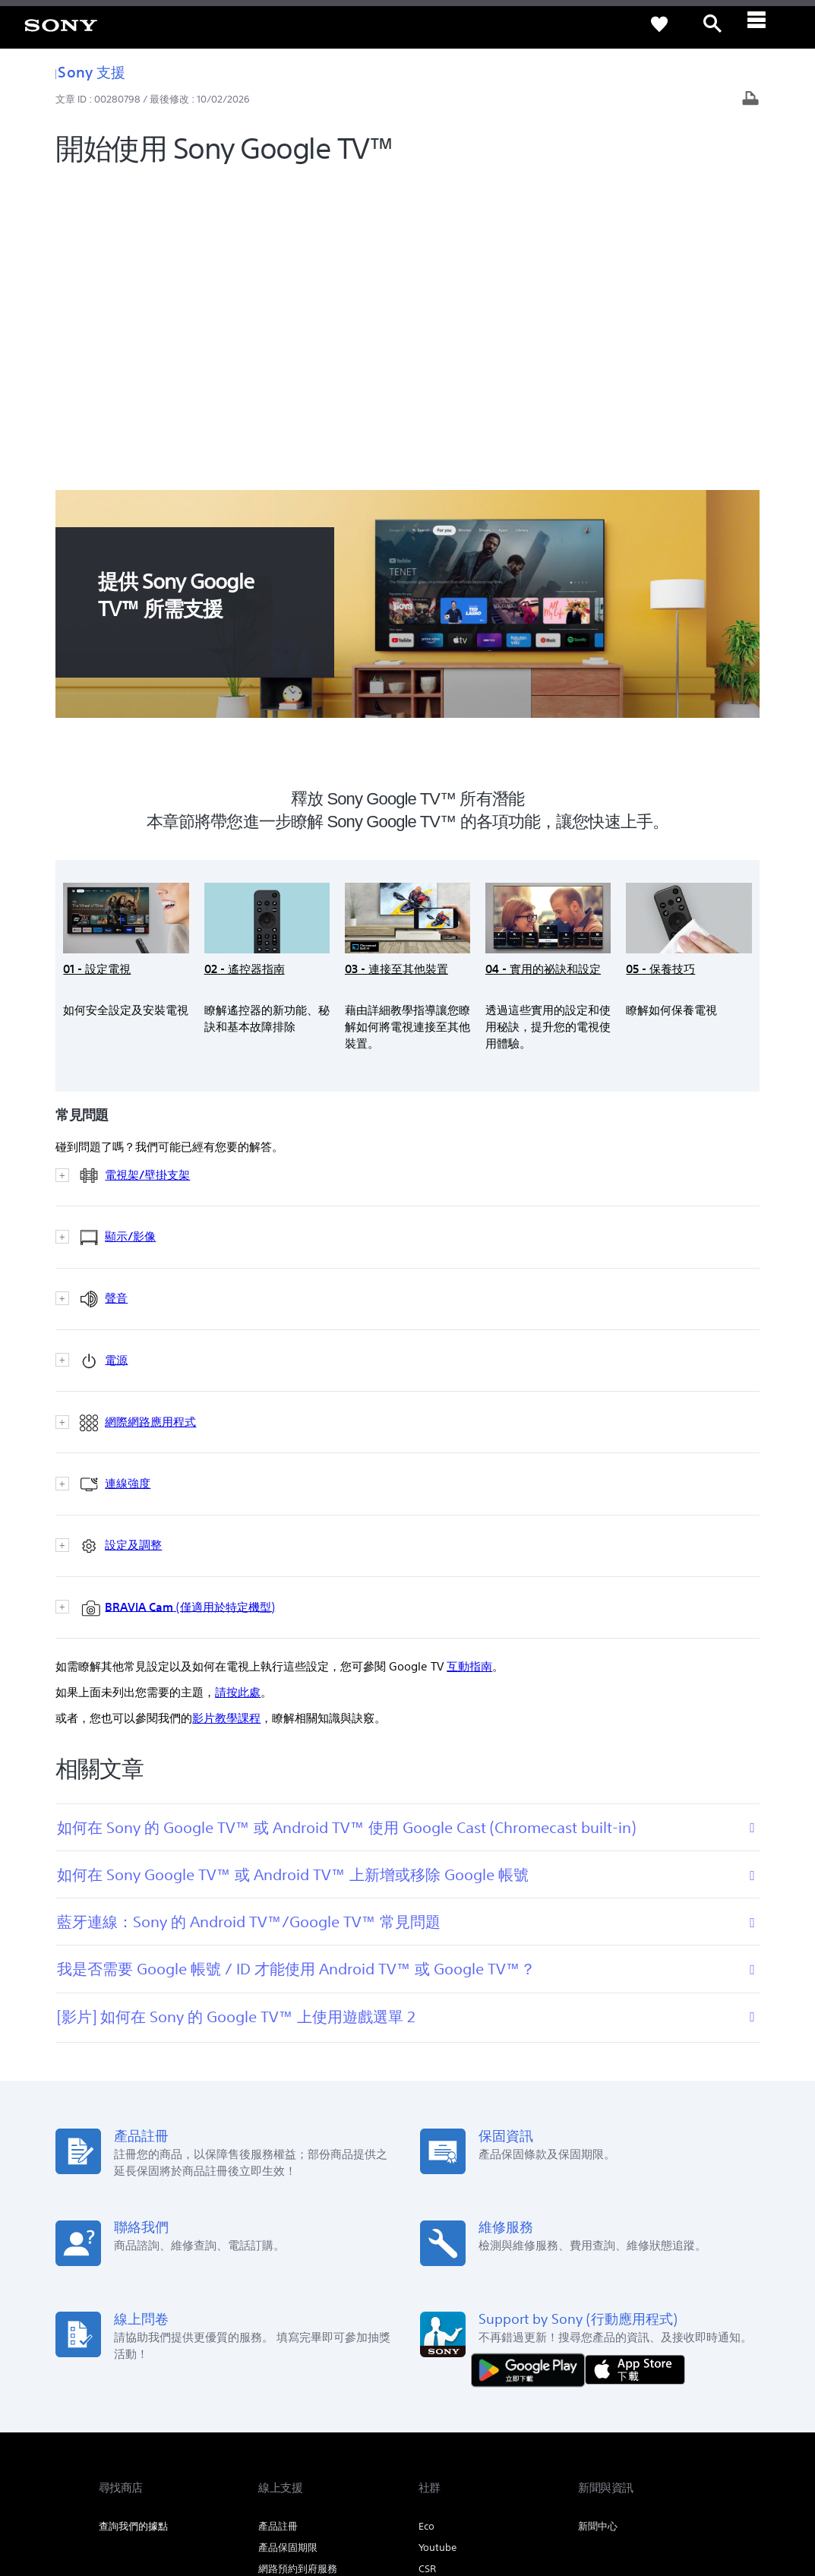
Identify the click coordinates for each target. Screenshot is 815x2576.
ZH (151, 2422)
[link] (61, 24)
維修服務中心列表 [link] (297, 2309)
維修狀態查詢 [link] (287, 2287)
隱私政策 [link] (167, 2493)
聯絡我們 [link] (696, 2383)
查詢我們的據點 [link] (133, 2223)
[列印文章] (750, 100)
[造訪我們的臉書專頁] (668, 2421)
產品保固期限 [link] (287, 2245)
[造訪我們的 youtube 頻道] (700, 2421)
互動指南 (469, 1364)
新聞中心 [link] (598, 2223)
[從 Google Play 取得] (532, 2066)
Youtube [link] (437, 2245)
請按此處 (238, 1390)
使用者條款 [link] (120, 2493)
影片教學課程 (226, 1415)
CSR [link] (427, 2266)
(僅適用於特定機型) (174, 1305)
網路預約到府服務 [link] (297, 2266)
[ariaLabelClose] (765, 24)
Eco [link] (426, 2223)
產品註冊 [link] (278, 2223)
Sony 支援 (90, 72)
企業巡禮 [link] (587, 2383)
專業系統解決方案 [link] (512, 2383)
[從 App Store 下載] (635, 2066)
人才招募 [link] (642, 2383)
